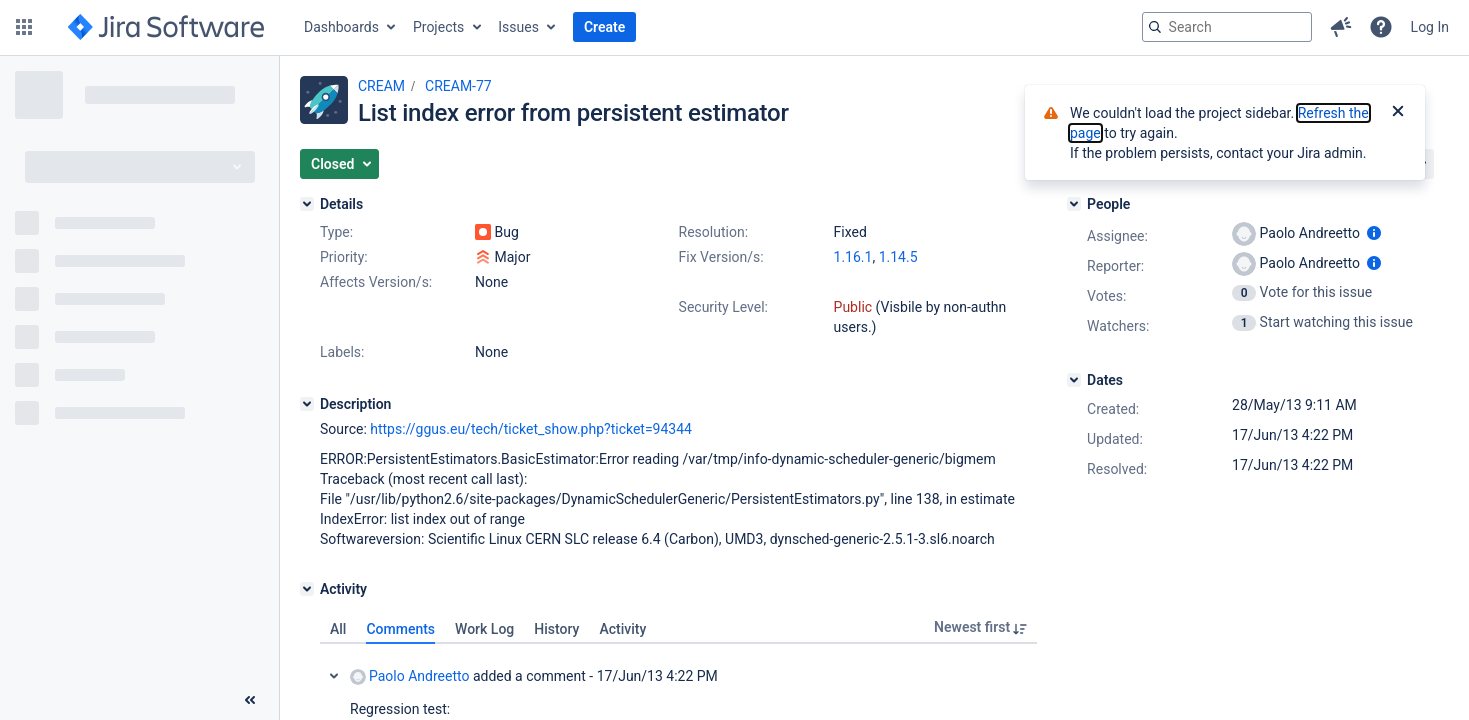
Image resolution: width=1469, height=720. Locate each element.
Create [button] (604, 27)
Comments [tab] (400, 629)
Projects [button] (438, 27)
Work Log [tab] (484, 629)
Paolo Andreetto (409, 676)
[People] (1074, 204)
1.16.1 (853, 257)
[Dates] (1074, 380)
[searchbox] (1227, 27)
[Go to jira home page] (166, 27)
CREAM (381, 86)
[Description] (307, 404)
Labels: (342, 352)
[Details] (307, 204)
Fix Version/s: (721, 257)
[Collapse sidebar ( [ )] (250, 700)
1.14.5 (898, 257)
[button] (24, 27)
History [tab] (556, 629)
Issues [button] (518, 27)
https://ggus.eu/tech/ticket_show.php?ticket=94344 (531, 429)
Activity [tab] (622, 629)
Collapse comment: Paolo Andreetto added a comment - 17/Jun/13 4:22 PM (334, 676)
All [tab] (338, 629)
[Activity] (307, 589)
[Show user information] (1374, 233)
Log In (1430, 27)
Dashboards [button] (341, 27)
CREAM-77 (458, 86)
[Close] (1398, 113)
